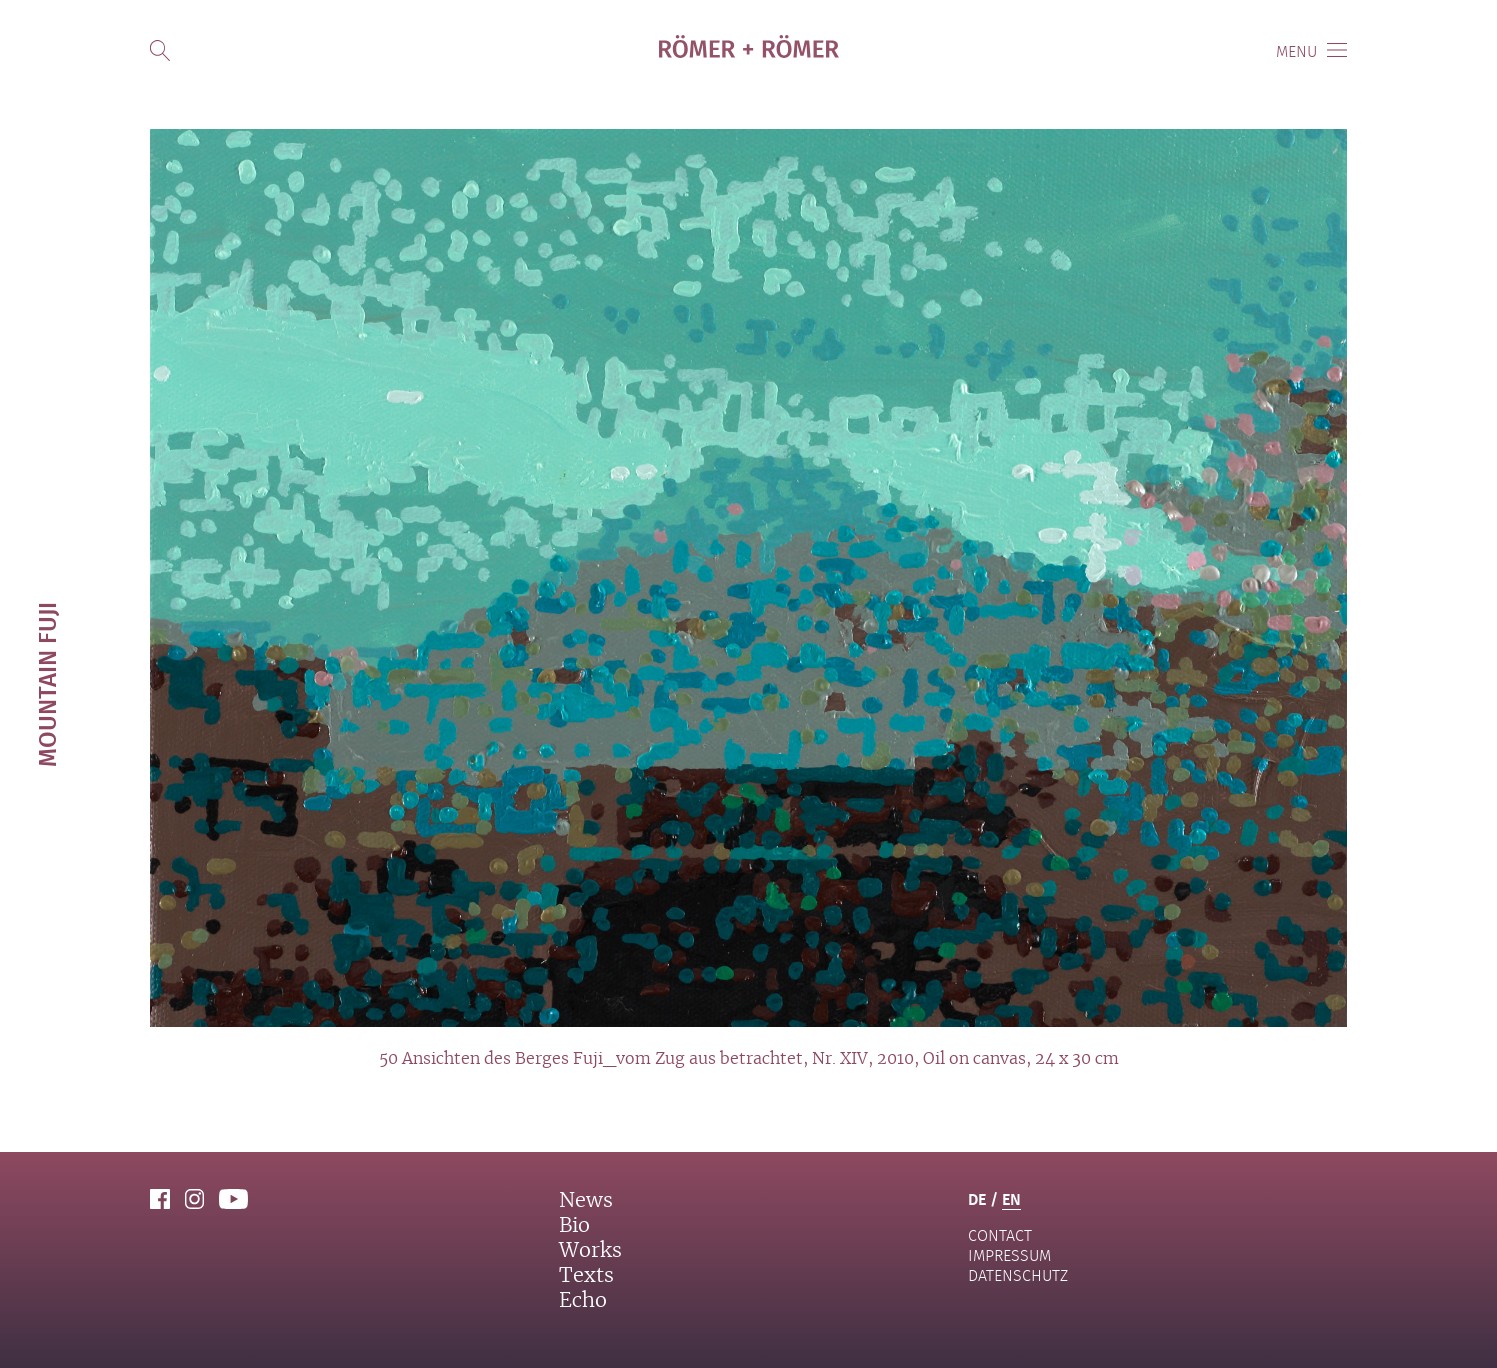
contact (1000, 1235)
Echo (583, 1301)
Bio (574, 1226)
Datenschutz (1018, 1275)
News (586, 1201)
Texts (586, 1276)
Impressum (1009, 1255)
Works (590, 1251)
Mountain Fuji (46, 684)
